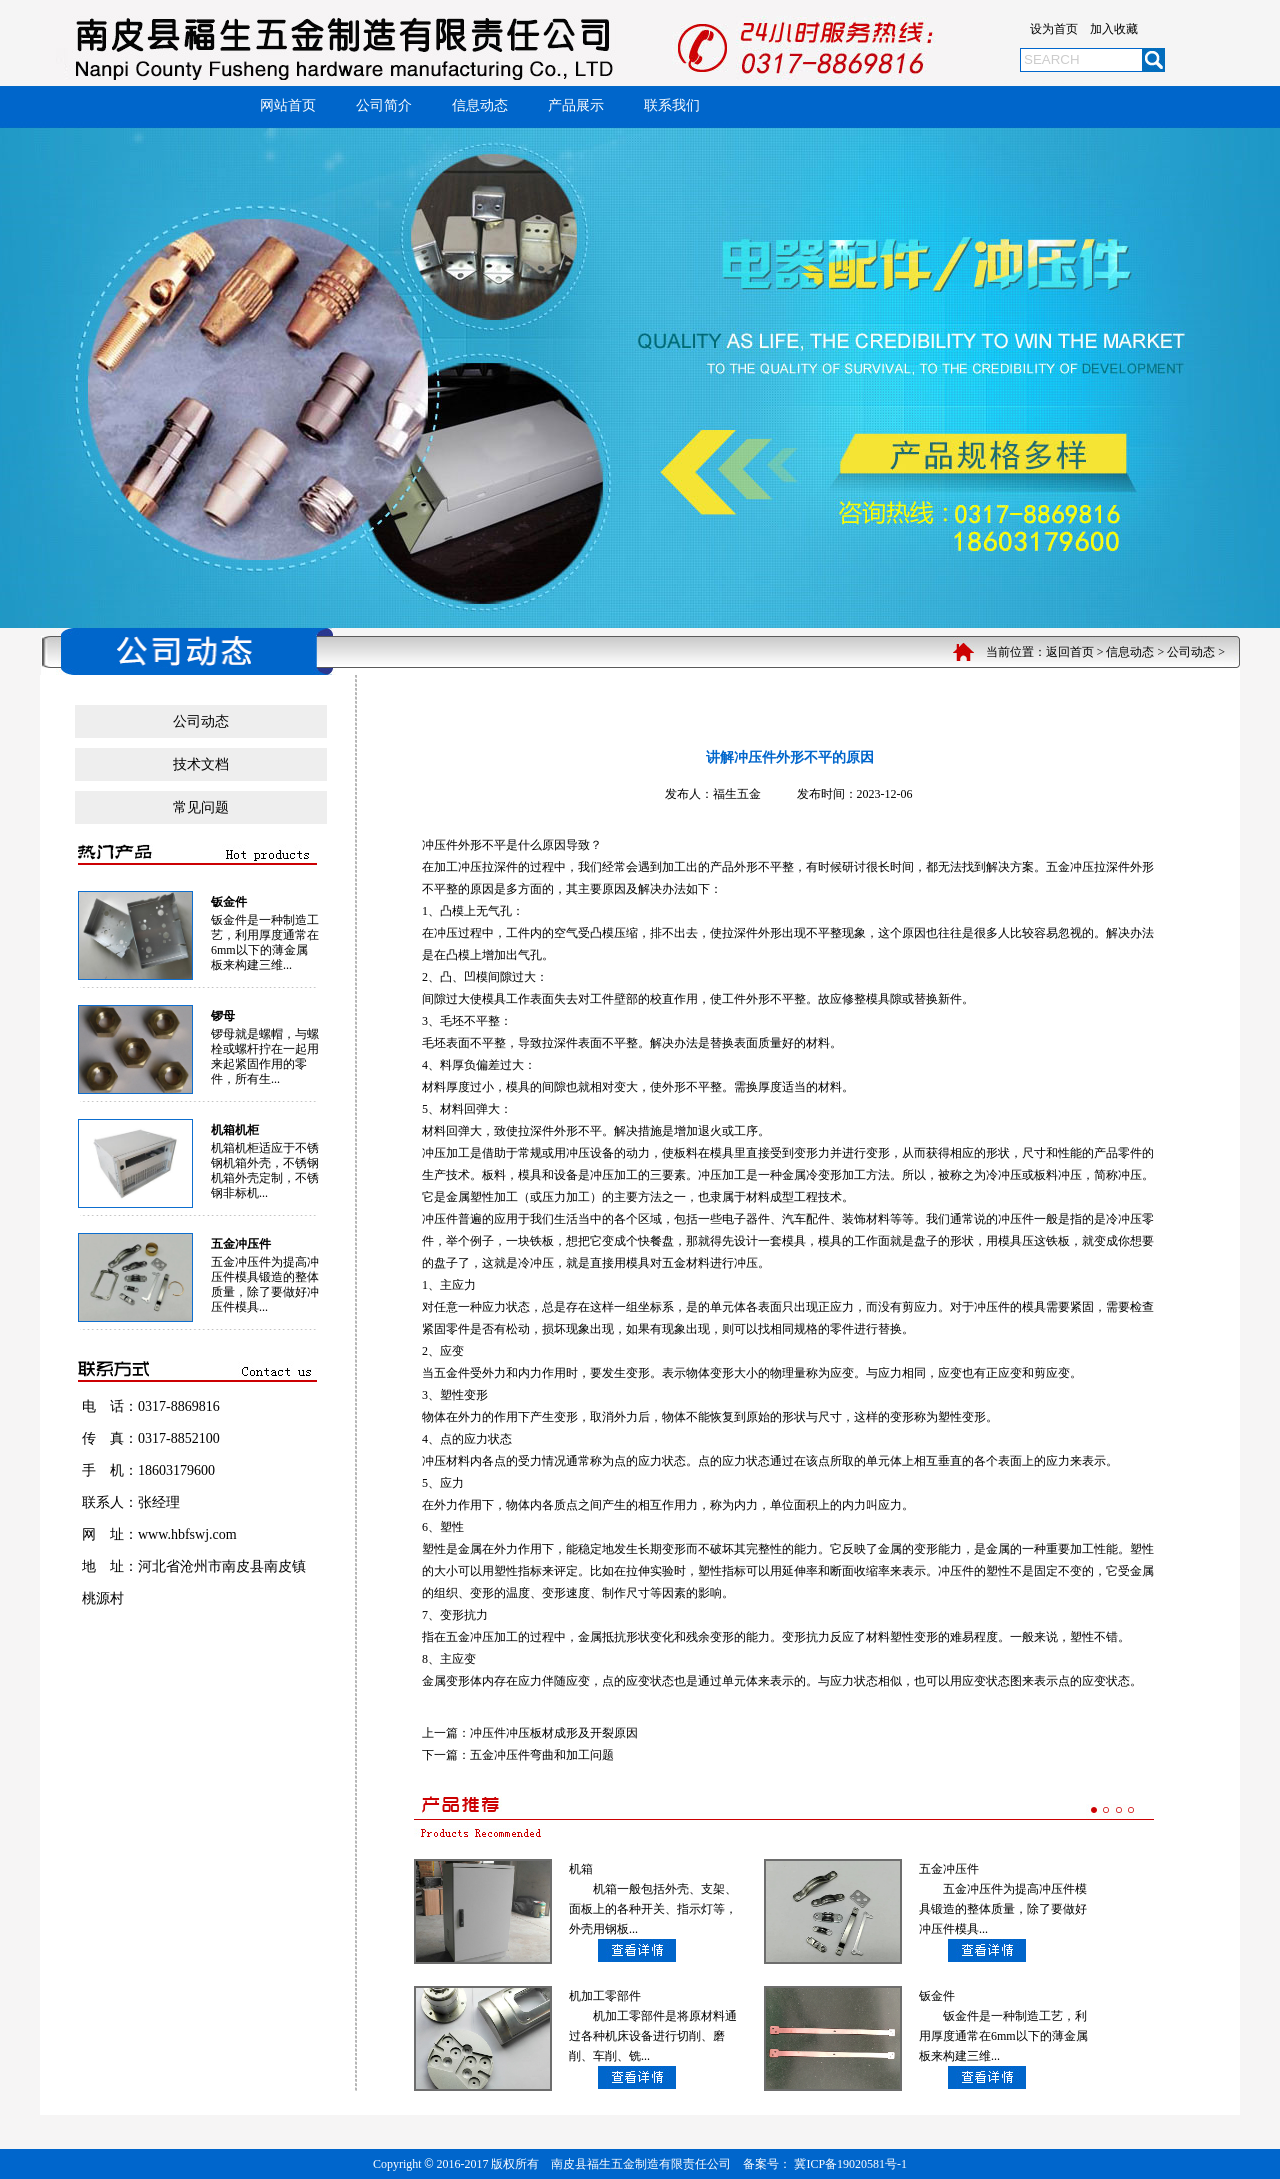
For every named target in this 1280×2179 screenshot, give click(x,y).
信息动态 (480, 105)
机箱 (581, 1869)
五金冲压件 (241, 1244)
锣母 (223, 1016)
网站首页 (288, 105)
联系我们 (672, 105)
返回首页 (1070, 652)
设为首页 (1054, 29)
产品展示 (576, 105)
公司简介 (384, 105)
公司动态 (1191, 652)
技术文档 (201, 764)
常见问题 (201, 807)
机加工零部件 (605, 1996)
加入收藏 (1114, 29)
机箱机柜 (235, 1130)
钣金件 (229, 902)
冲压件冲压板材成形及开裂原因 (554, 1733)
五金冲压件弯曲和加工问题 (542, 1755)
